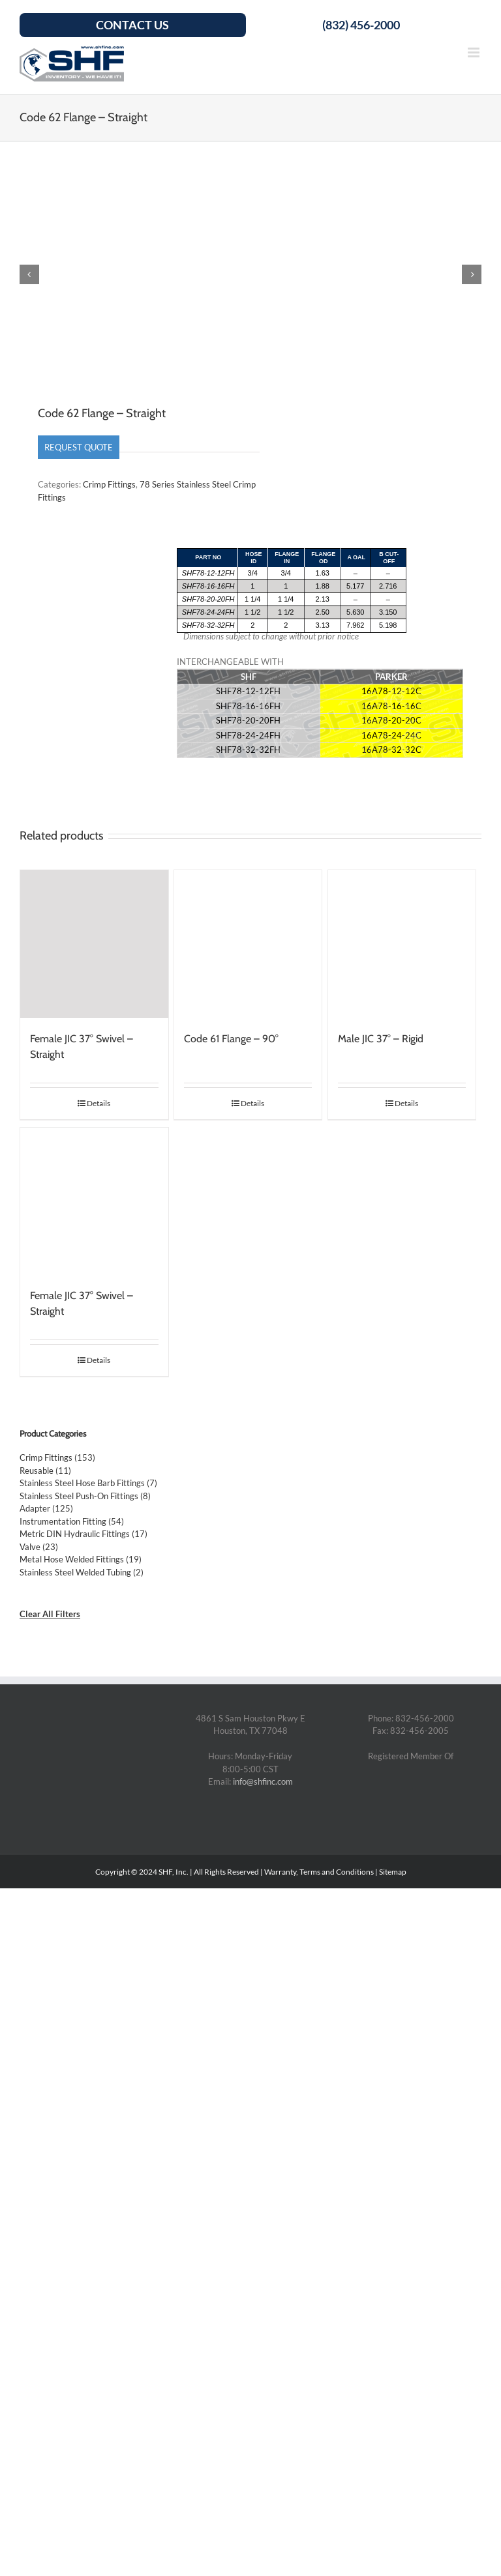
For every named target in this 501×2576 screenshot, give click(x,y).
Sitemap (392, 1872)
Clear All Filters (50, 1615)
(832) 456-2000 (361, 25)
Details (98, 1104)
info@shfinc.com (263, 1783)
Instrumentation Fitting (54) (72, 1522)
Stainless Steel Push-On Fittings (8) (85, 1496)
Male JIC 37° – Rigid (380, 1039)
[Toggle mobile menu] (474, 52)
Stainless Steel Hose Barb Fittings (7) (88, 1484)
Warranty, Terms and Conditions (319, 1872)
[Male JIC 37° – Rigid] (402, 945)
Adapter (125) (46, 1509)
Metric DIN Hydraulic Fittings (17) (83, 1535)
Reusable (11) (45, 1471)
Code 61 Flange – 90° (231, 1039)
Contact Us (132, 25)
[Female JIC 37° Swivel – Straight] (94, 945)
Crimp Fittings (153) (57, 1459)
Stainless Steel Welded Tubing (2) (82, 1573)
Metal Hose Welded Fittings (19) (81, 1560)
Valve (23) (39, 1547)
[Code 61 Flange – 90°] (248, 945)
